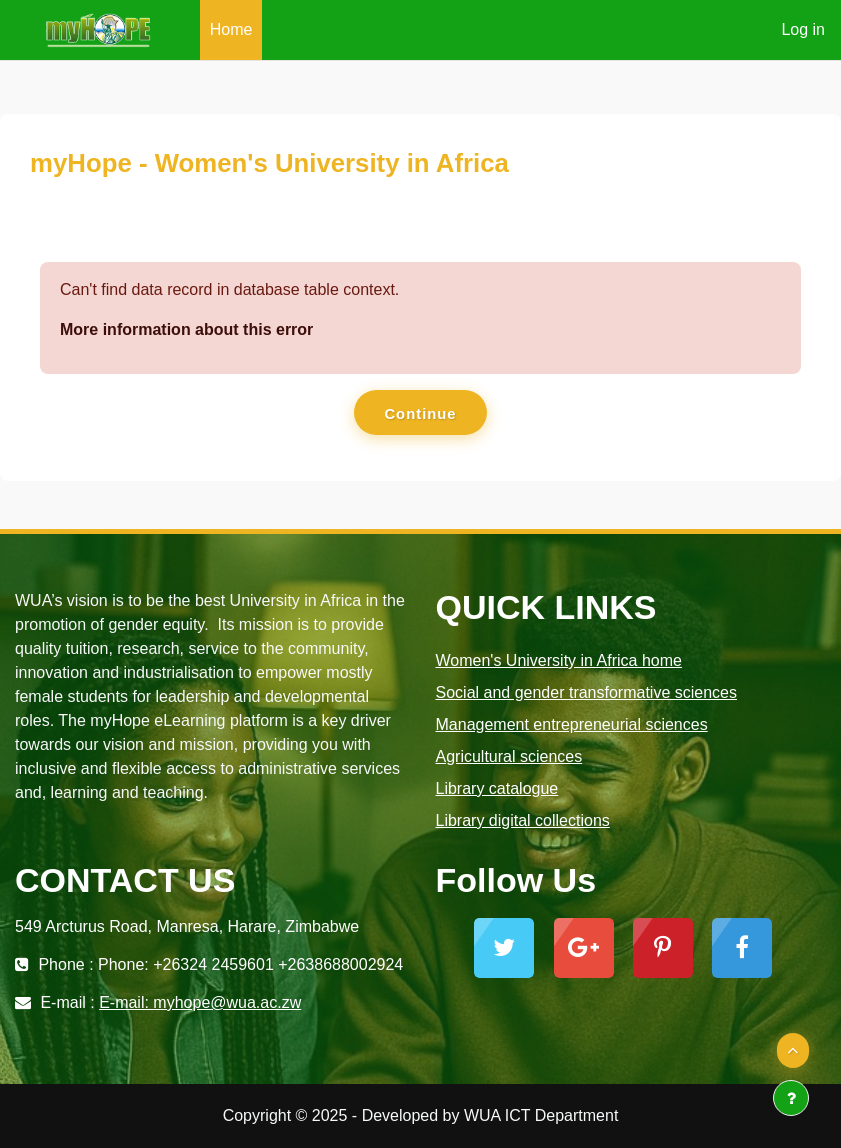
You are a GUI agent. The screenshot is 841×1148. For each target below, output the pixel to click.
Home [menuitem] (231, 29)
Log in (803, 29)
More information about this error (186, 329)
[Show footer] (791, 1098)
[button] (793, 1050)
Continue (420, 414)
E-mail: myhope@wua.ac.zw (200, 1002)
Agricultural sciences (509, 756)
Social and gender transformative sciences (587, 692)
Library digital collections (523, 820)
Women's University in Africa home (559, 660)
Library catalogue (497, 788)
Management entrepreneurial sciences (572, 724)
